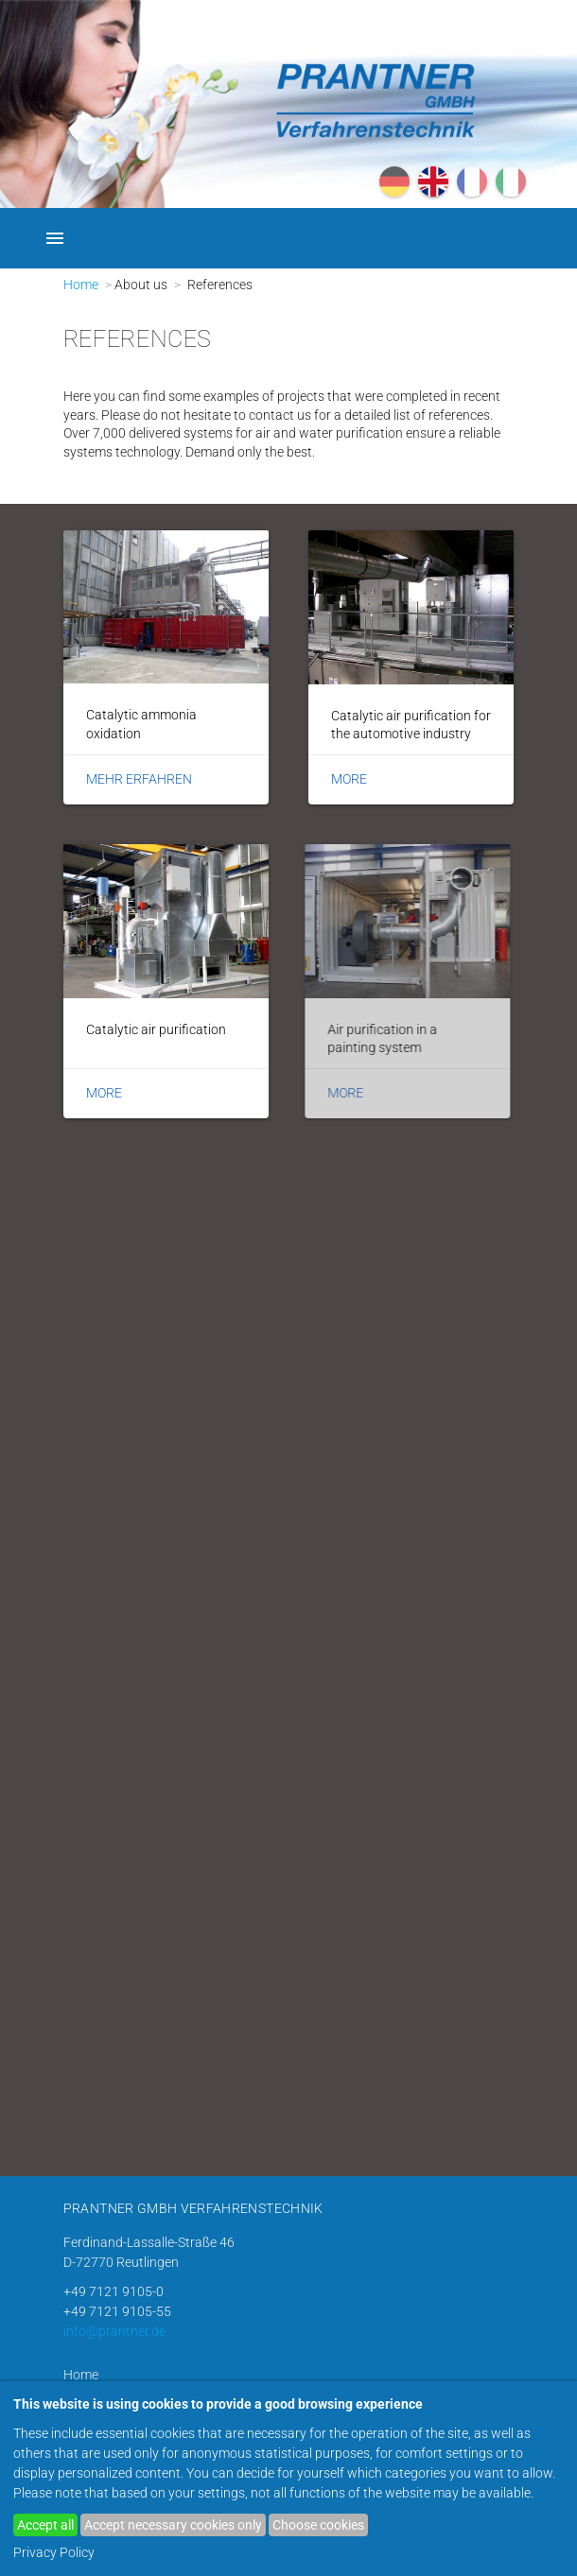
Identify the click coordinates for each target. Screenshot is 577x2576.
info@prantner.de (114, 2331)
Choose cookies (318, 2525)
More (349, 779)
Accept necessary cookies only (173, 2525)
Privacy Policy (54, 2552)
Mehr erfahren (139, 779)
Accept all (45, 2525)
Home (80, 284)
